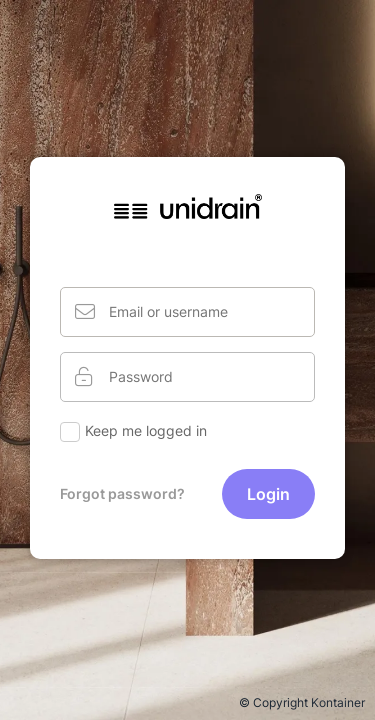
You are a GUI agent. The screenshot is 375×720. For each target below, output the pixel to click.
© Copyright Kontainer (302, 702)
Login (268, 494)
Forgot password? (122, 493)
